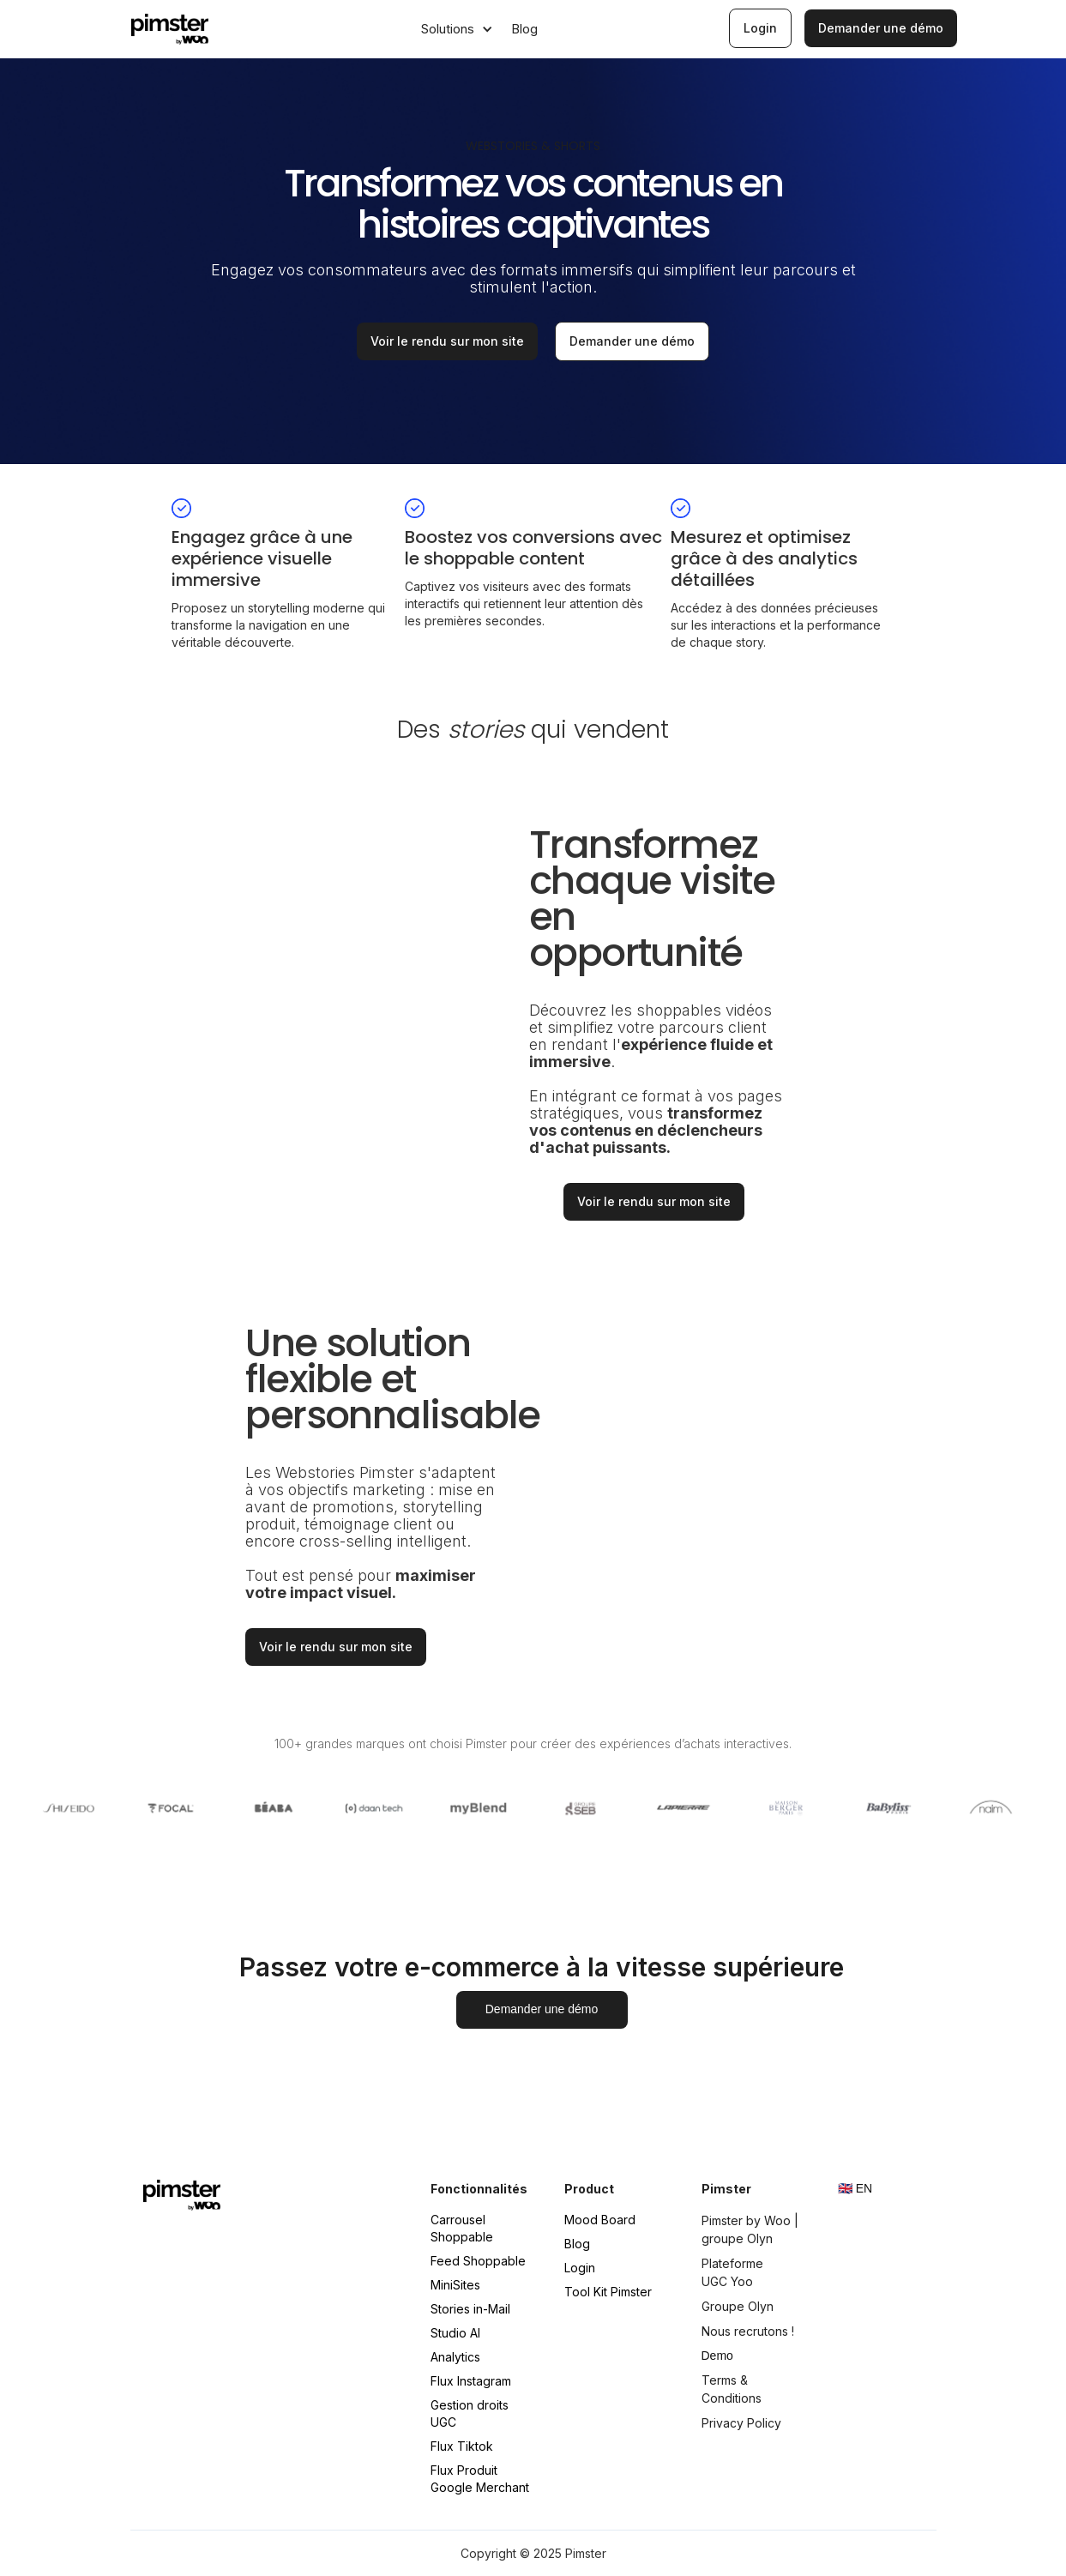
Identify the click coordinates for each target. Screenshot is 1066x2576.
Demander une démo (632, 341)
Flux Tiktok (462, 2446)
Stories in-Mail (470, 2309)
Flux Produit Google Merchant (480, 2479)
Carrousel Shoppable (462, 2228)
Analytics (455, 2357)
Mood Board (599, 2219)
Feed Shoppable (478, 2260)
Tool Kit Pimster (608, 2291)
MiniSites (455, 2284)
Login (579, 2267)
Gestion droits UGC (470, 2413)
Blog (577, 2243)
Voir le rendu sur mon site (447, 341)
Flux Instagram (471, 2381)
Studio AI (455, 2333)
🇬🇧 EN (855, 2188)
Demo (717, 2355)
